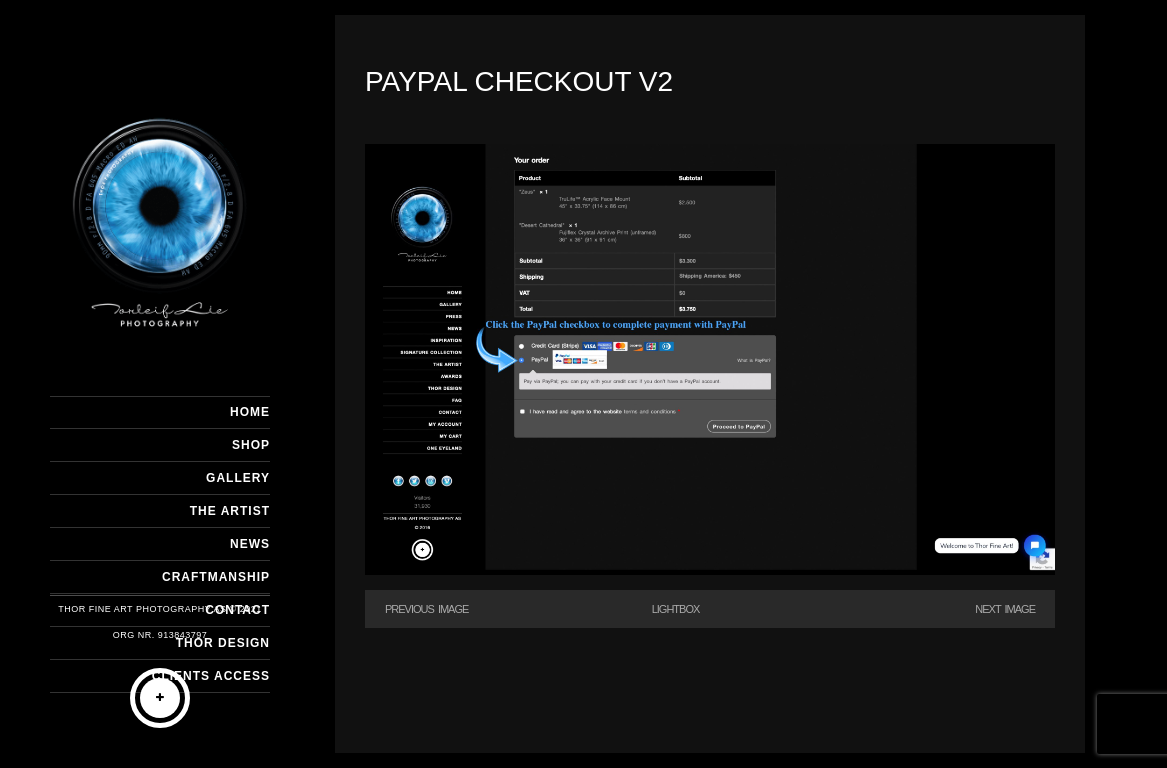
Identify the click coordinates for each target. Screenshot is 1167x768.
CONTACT (237, 610)
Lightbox (676, 609)
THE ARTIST (230, 511)
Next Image (1005, 609)
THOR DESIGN (223, 643)
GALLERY (238, 478)
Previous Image (426, 609)
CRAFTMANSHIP (216, 577)
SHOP (251, 445)
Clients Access (211, 676)
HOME (250, 412)
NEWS (250, 544)
